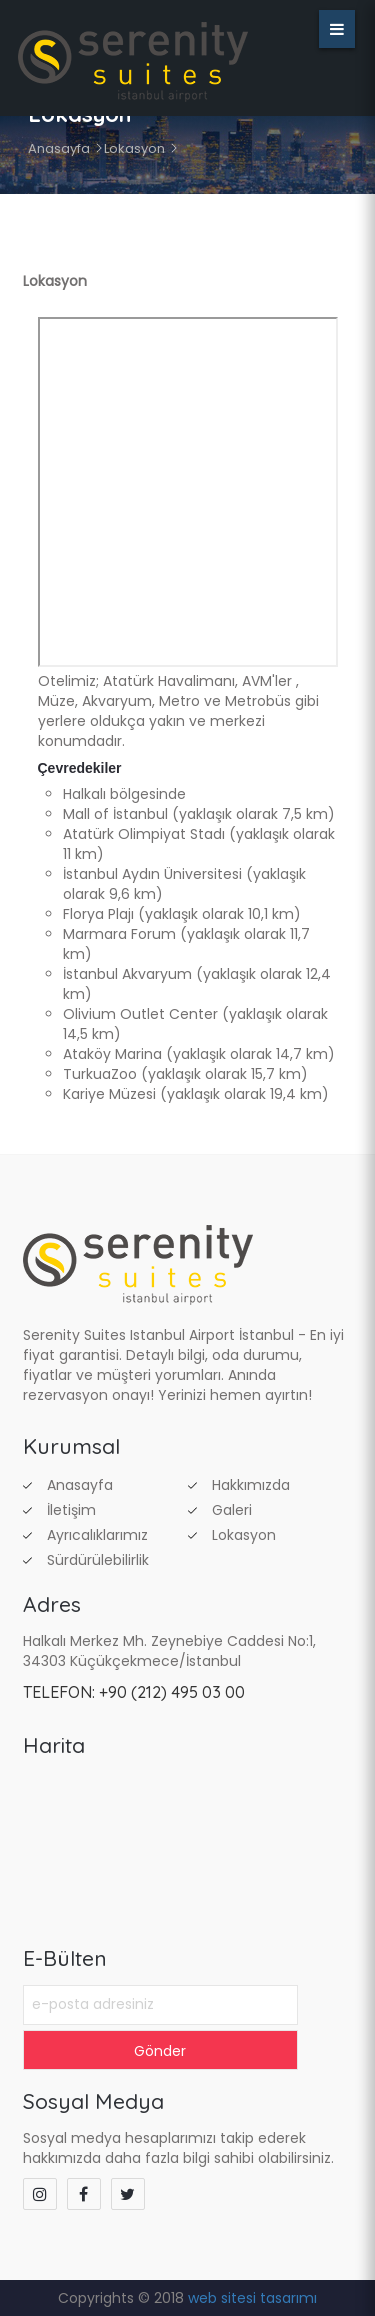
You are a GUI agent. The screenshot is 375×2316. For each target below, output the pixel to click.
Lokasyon (134, 148)
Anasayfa (59, 148)
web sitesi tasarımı (252, 2298)
